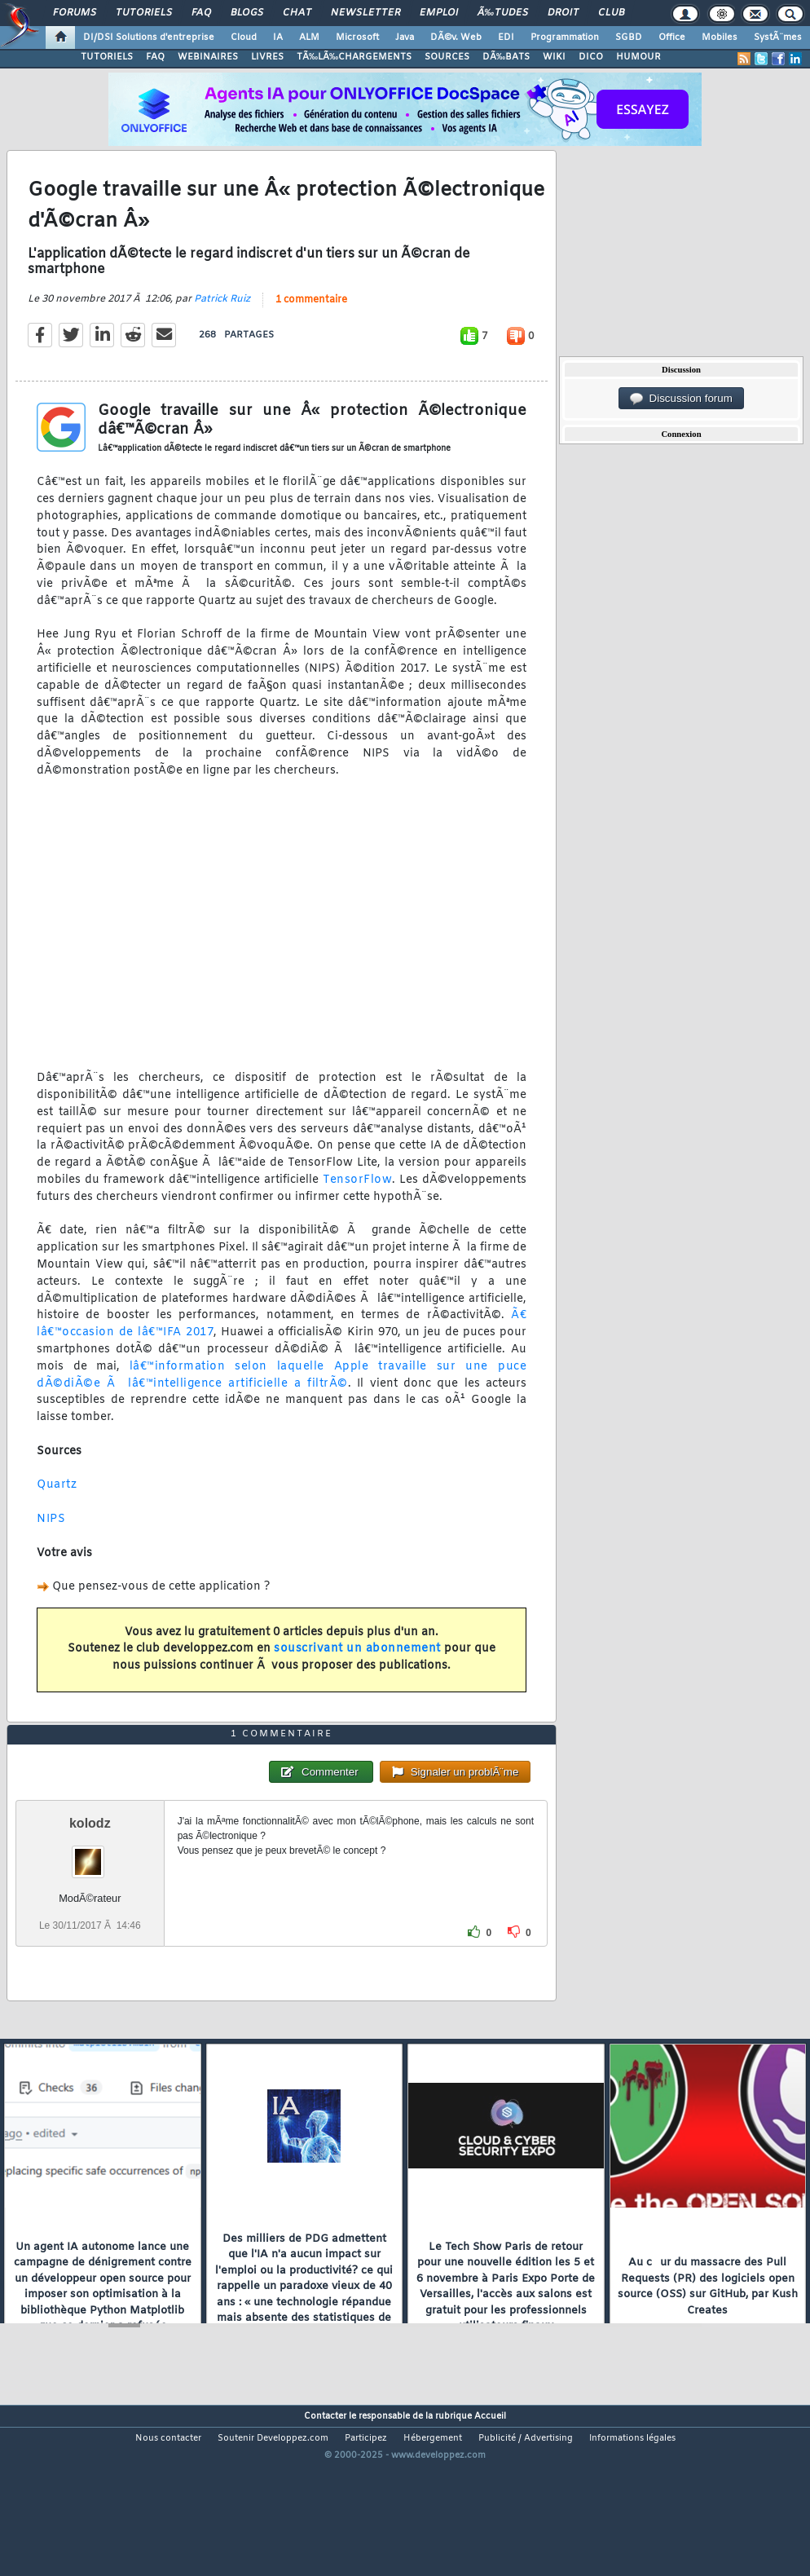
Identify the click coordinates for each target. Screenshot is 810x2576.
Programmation (564, 37)
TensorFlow (357, 1203)
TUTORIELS (107, 57)
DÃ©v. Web (456, 37)
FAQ (201, 13)
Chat (297, 13)
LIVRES (267, 57)
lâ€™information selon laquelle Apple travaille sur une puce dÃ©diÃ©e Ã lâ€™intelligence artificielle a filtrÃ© (281, 1399)
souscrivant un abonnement (357, 1673)
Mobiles (719, 37)
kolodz (90, 1895)
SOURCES (447, 57)
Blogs (247, 13)
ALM (309, 37)
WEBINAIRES (208, 57)
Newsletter (365, 13)
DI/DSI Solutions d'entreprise (148, 37)
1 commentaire (311, 324)
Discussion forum (681, 398)
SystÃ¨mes (778, 37)
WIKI (554, 57)
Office (671, 37)
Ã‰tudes (503, 13)
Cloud (244, 37)
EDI (506, 37)
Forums (74, 13)
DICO (591, 57)
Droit (563, 13)
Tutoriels (144, 13)
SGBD (628, 37)
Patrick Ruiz (222, 323)
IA (278, 37)
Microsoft (357, 37)
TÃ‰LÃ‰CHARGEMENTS (354, 57)
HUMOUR (638, 57)
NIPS (51, 1542)
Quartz (57, 1509)
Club (611, 13)
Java (404, 37)
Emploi (439, 13)
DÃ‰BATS (506, 57)
